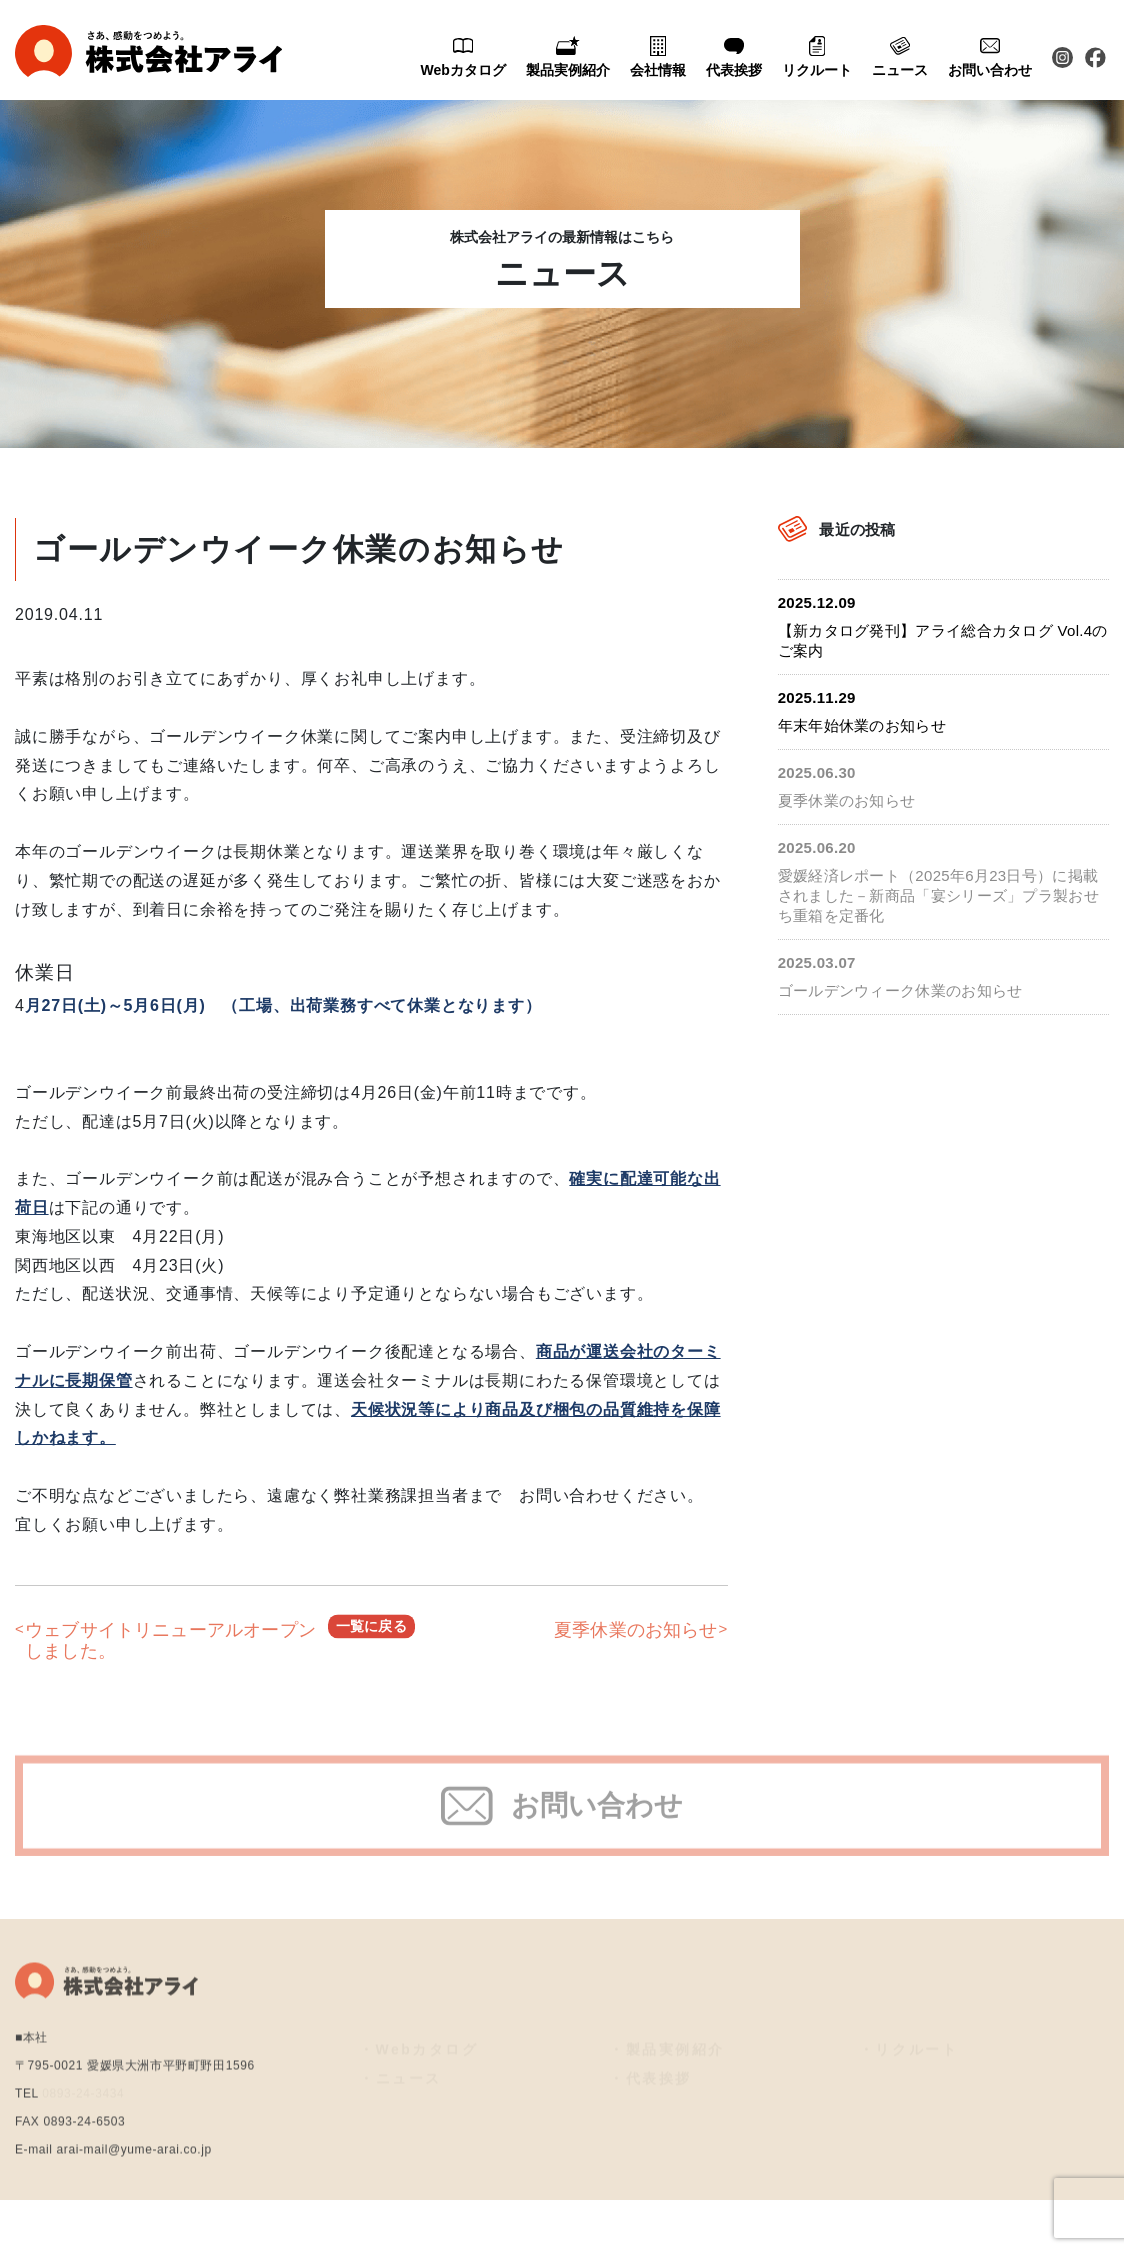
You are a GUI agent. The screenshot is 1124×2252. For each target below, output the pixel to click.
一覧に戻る (371, 1641)
